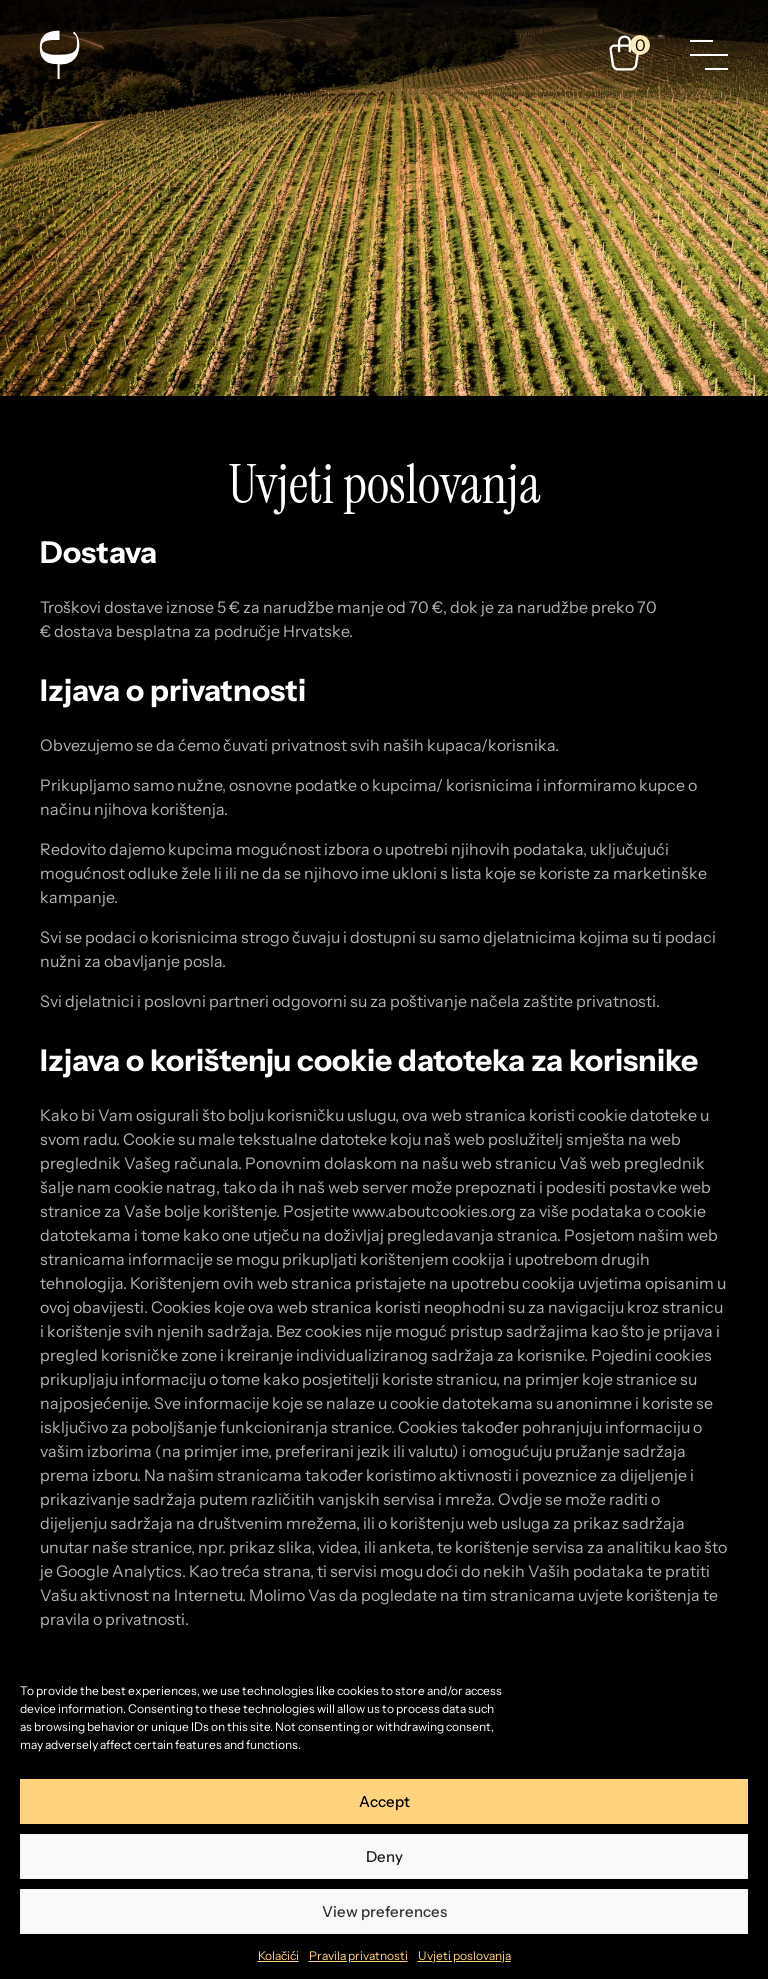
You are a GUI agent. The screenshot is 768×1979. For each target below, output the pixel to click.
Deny (384, 1856)
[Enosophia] (59, 55)
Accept (384, 1801)
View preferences (384, 1911)
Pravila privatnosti (358, 1955)
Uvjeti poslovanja (464, 1955)
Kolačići (278, 1955)
